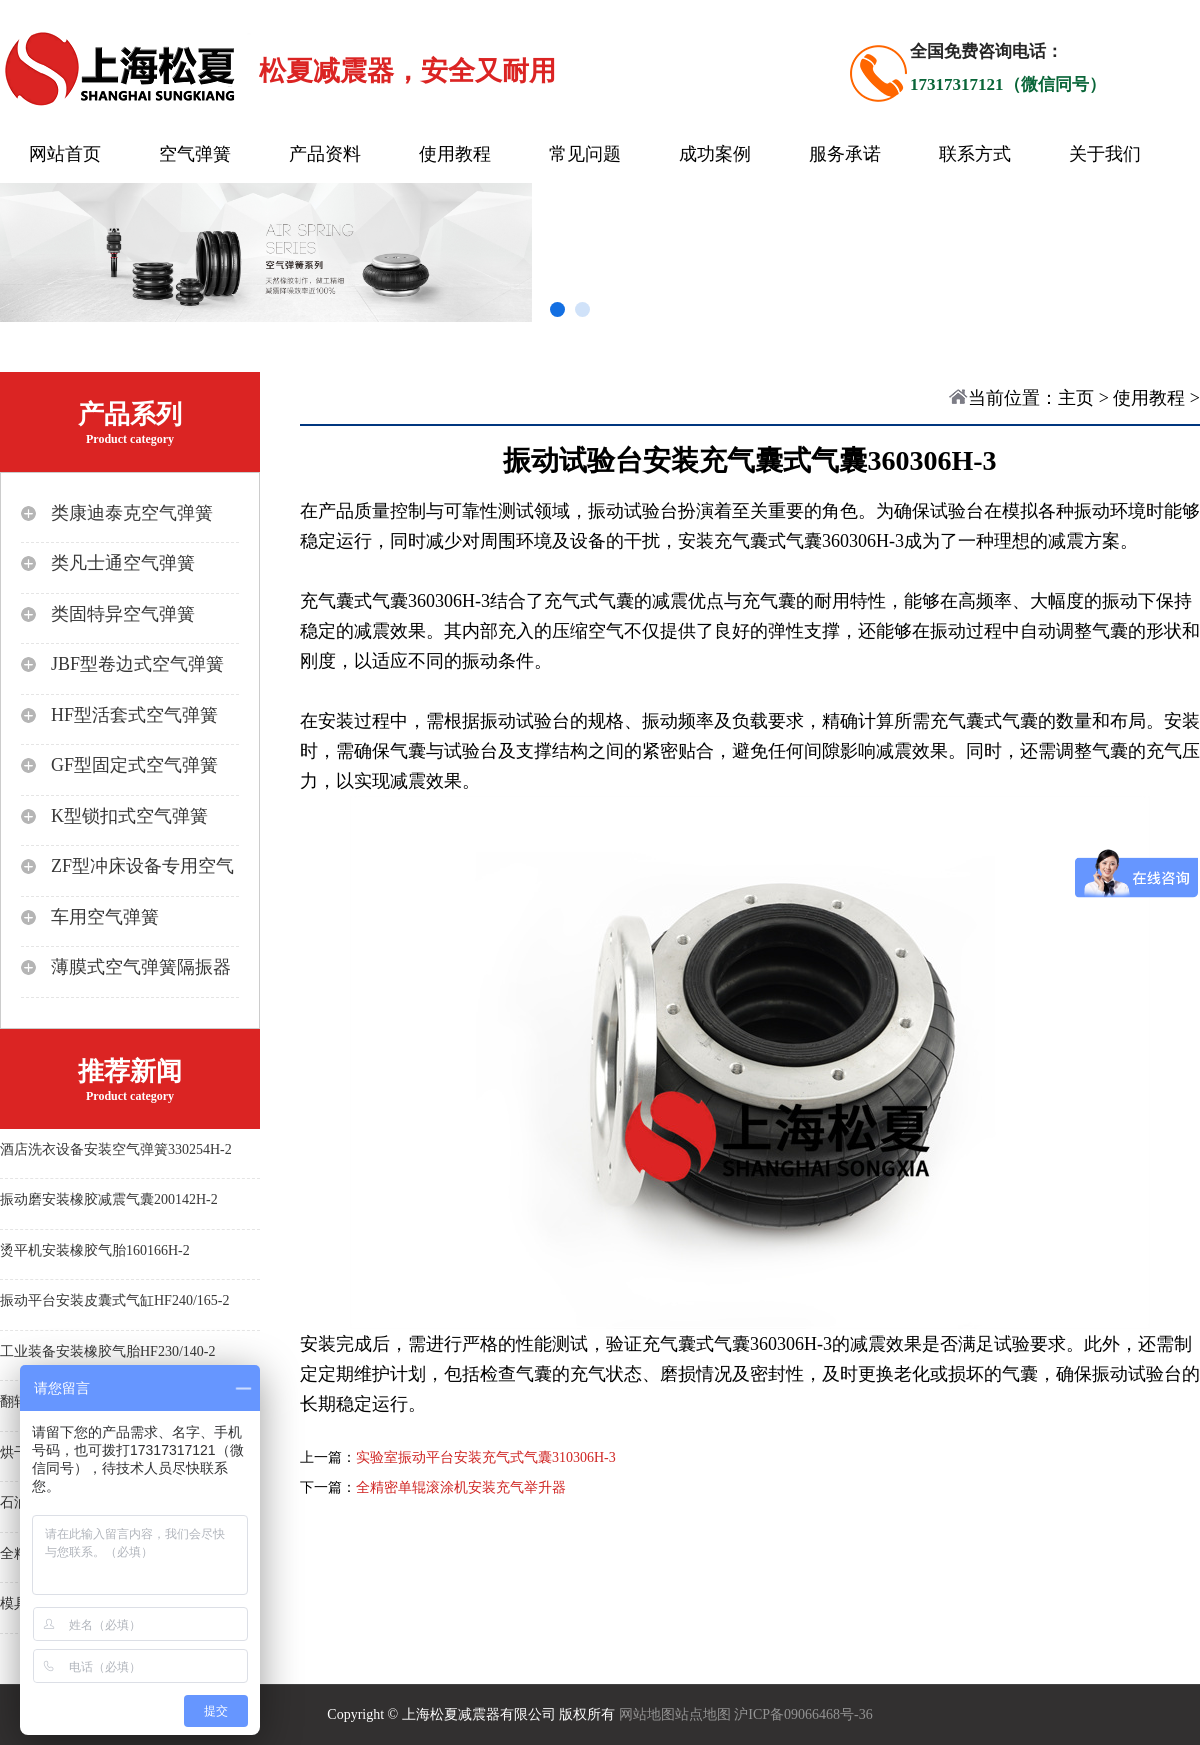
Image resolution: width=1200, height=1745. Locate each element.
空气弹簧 (195, 154)
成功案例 (715, 154)
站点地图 (703, 1714)
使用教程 (455, 154)
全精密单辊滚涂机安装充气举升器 (461, 1487)
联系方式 (975, 154)
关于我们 (1105, 154)
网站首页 (65, 154)
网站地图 (647, 1714)
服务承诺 (845, 154)
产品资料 (325, 154)
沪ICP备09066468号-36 (803, 1714)
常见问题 (585, 154)
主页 (1076, 398)
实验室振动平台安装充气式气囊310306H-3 (486, 1457)
